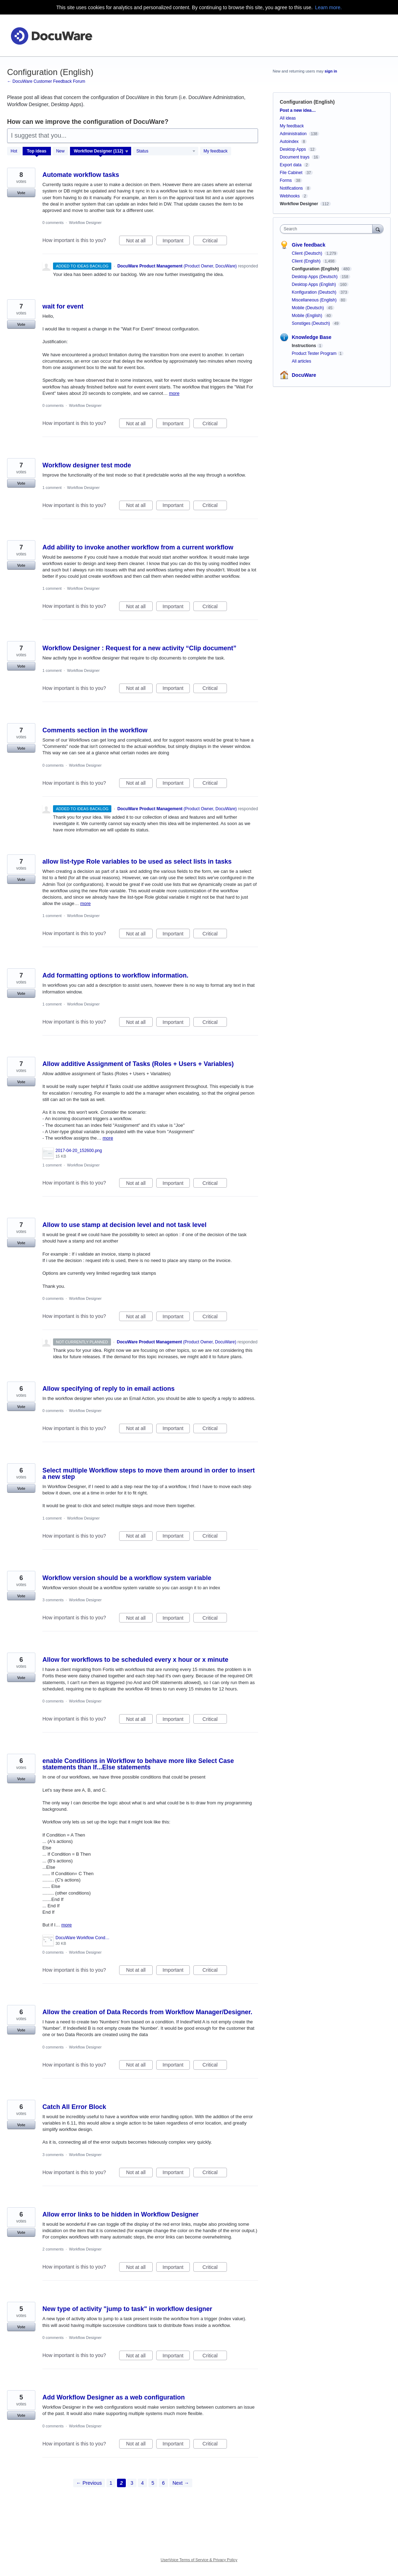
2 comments (53, 2249)
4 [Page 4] (142, 2483)
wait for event (62, 306)
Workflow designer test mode (86, 465)
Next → (180, 2483)
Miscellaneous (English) (315, 300)
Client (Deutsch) (307, 253)
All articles (301, 361)
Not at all (139, 242)
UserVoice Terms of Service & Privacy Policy (199, 2560)
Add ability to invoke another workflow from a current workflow (137, 547)
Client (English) (307, 261)
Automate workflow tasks (80, 174)
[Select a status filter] (166, 151)
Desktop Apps (293, 149)
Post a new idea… (298, 110)
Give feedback (309, 245)
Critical (215, 242)
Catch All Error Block (74, 2106)
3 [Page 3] (131, 2483)
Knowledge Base (312, 337)
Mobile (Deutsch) (308, 307)
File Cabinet (291, 172)
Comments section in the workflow (94, 730)
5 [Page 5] (153, 2483)
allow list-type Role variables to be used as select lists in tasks (137, 861)
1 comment (52, 487)
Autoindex (289, 141)
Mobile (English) (307, 315)
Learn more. (328, 7)
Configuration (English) (316, 268)
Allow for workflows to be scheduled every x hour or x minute (135, 1659)
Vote (21, 193)
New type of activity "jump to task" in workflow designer (127, 2308)
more (174, 393)
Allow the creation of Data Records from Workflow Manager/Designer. (147, 2012)
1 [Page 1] (111, 2483)
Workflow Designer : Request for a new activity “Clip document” (139, 648)
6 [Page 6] (163, 2483)
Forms (286, 180)
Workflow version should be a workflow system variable (126, 1577)
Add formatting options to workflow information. (115, 975)
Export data (291, 164)
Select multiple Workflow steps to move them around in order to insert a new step (148, 1473)
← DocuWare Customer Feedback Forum (46, 81)
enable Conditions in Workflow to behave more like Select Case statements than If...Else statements (138, 1764)
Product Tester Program (314, 353)
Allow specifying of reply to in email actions (108, 1388)
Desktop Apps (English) (314, 284)
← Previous (89, 2483)
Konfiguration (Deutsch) (315, 292)
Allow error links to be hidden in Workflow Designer (120, 2214)
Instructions (304, 345)
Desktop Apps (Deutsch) (315, 276)
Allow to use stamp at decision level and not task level (124, 1224)
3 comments (53, 1600)
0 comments (53, 222)
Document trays (295, 157)
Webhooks (290, 196)
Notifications (291, 188)
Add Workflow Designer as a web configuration (113, 2397)
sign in (330, 71)
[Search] (378, 228)
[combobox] (328, 228)
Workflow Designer (85, 222)
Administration (293, 133)
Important (176, 242)
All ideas (288, 118)
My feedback (216, 151)
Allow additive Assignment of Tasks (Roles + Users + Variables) (138, 1063)
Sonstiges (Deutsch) (311, 323)
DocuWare (304, 375)
